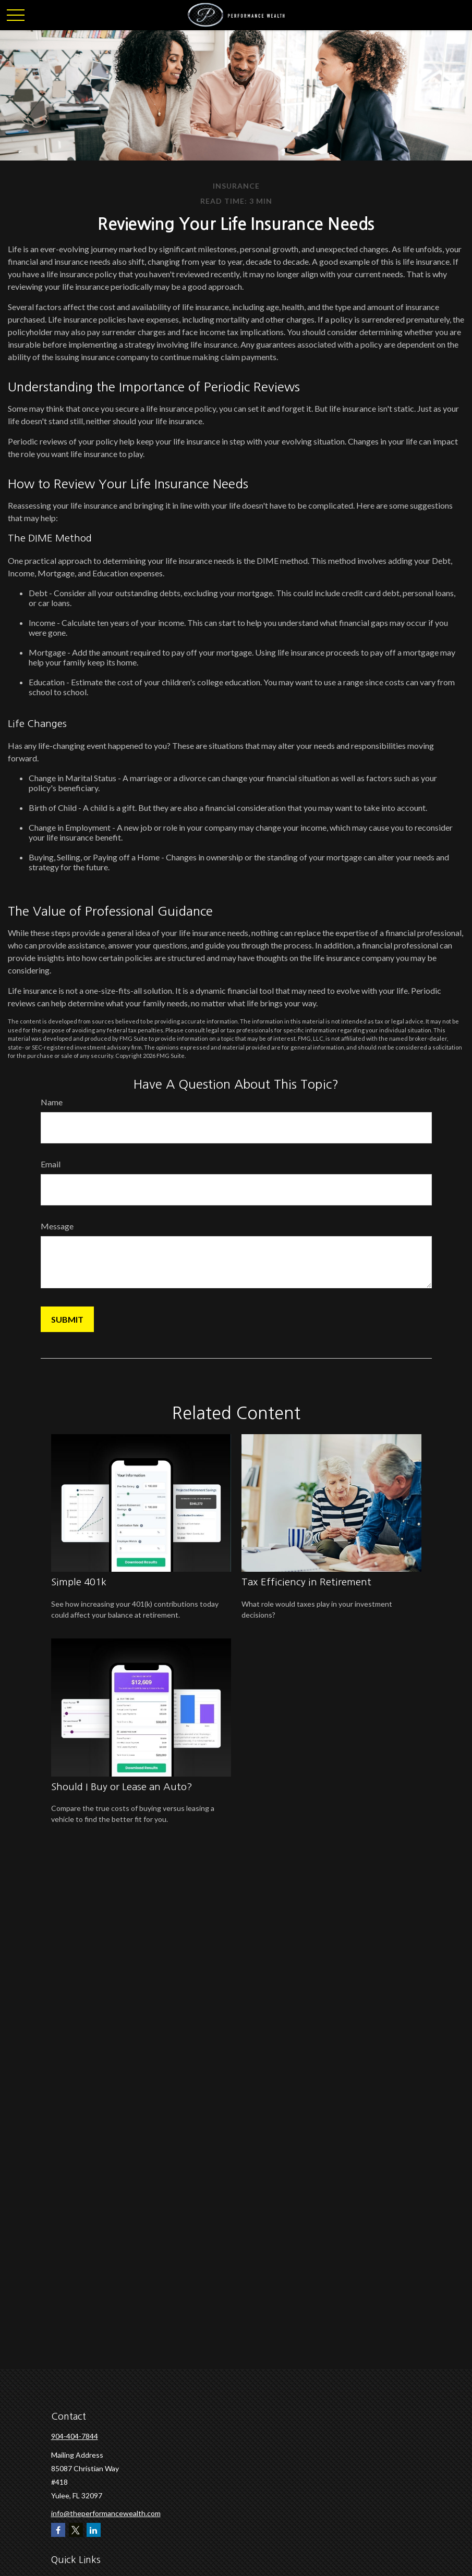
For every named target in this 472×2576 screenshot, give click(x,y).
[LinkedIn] (94, 2530)
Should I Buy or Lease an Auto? (121, 1787)
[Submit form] (67, 1319)
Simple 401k (78, 1582)
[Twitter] (76, 2530)
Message (57, 1226)
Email (50, 1164)
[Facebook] (58, 2530)
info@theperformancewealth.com (106, 2513)
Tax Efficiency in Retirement (306, 1582)
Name (52, 1102)
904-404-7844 (74, 2436)
